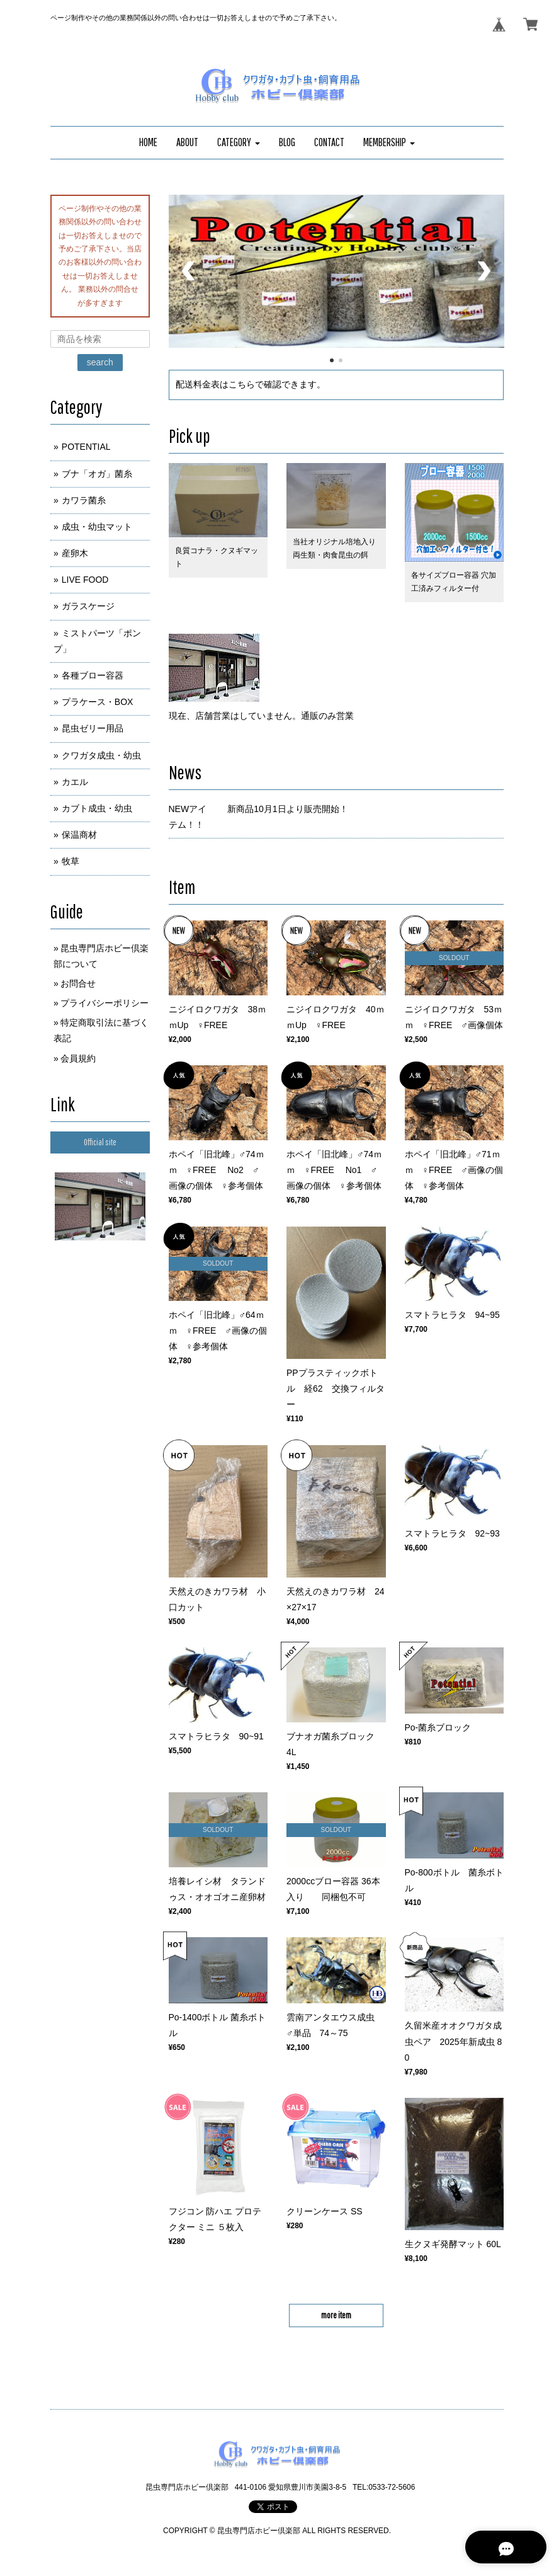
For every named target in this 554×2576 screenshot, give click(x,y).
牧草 (70, 861)
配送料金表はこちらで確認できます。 (250, 384)
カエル (75, 782)
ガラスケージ (88, 606)
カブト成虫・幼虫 (97, 808)
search (100, 362)
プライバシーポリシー (104, 1003)
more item (336, 2315)
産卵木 (75, 553)
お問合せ (78, 983)
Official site (100, 1142)
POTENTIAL (86, 447)
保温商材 (79, 835)
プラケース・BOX (97, 702)
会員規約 (78, 1058)
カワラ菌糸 (84, 500)
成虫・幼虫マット (97, 527)
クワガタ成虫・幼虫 (101, 755)
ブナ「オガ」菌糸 (97, 474)
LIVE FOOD (85, 580)
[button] (238, 143)
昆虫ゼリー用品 (92, 728)
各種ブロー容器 (92, 675)
